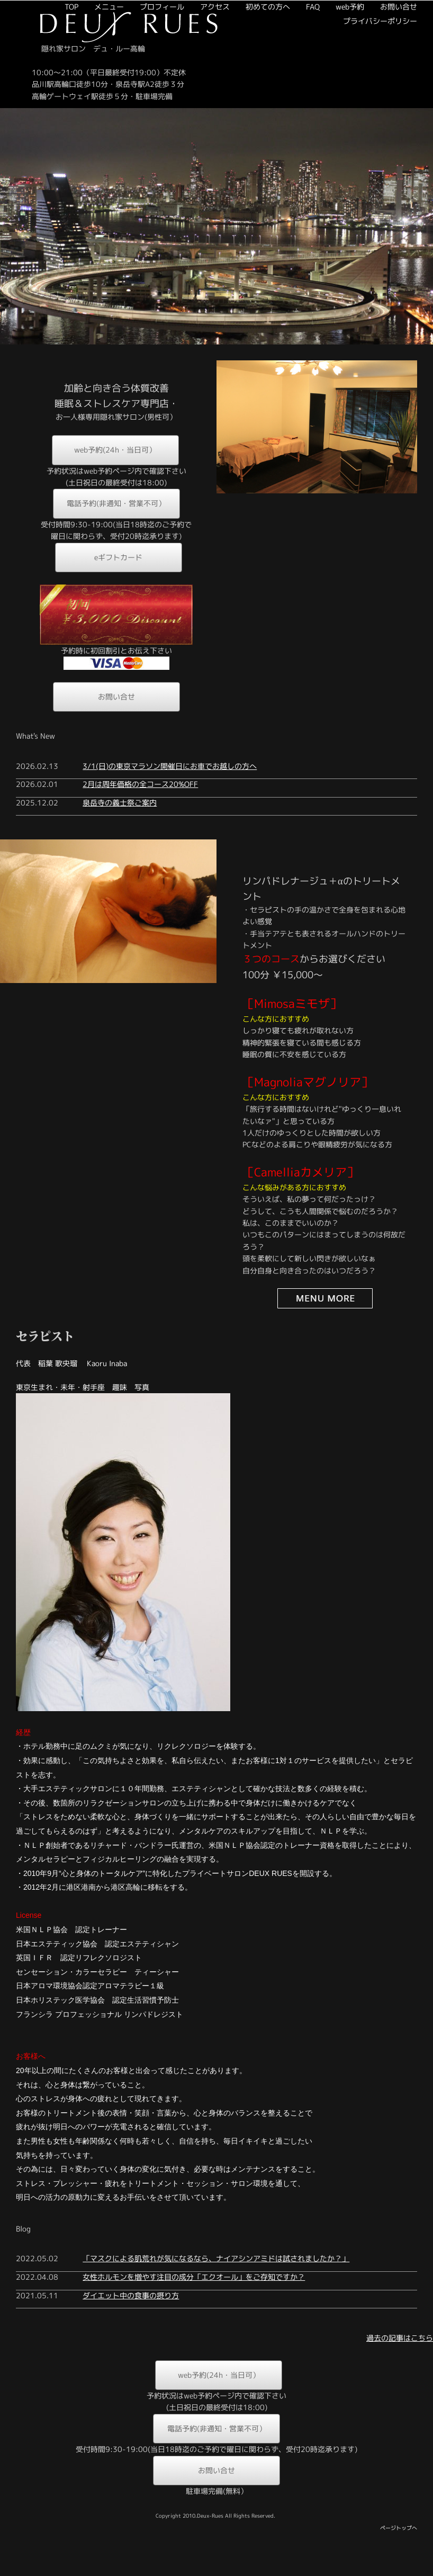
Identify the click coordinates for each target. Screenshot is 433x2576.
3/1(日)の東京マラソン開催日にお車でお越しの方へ (170, 793)
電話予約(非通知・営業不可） (116, 531)
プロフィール (130, 108)
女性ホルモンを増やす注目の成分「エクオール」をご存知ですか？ (194, 2304)
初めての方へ (236, 108)
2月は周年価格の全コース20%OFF (140, 811)
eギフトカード (118, 584)
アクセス (183, 108)
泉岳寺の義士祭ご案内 (120, 830)
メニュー (77, 108)
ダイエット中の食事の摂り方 (131, 2322)
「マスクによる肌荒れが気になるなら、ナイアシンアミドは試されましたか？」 (216, 2286)
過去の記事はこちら (399, 2365)
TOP (40, 108)
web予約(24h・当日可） (115, 477)
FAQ (281, 108)
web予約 (318, 108)
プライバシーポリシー (348, 123)
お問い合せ (366, 108)
